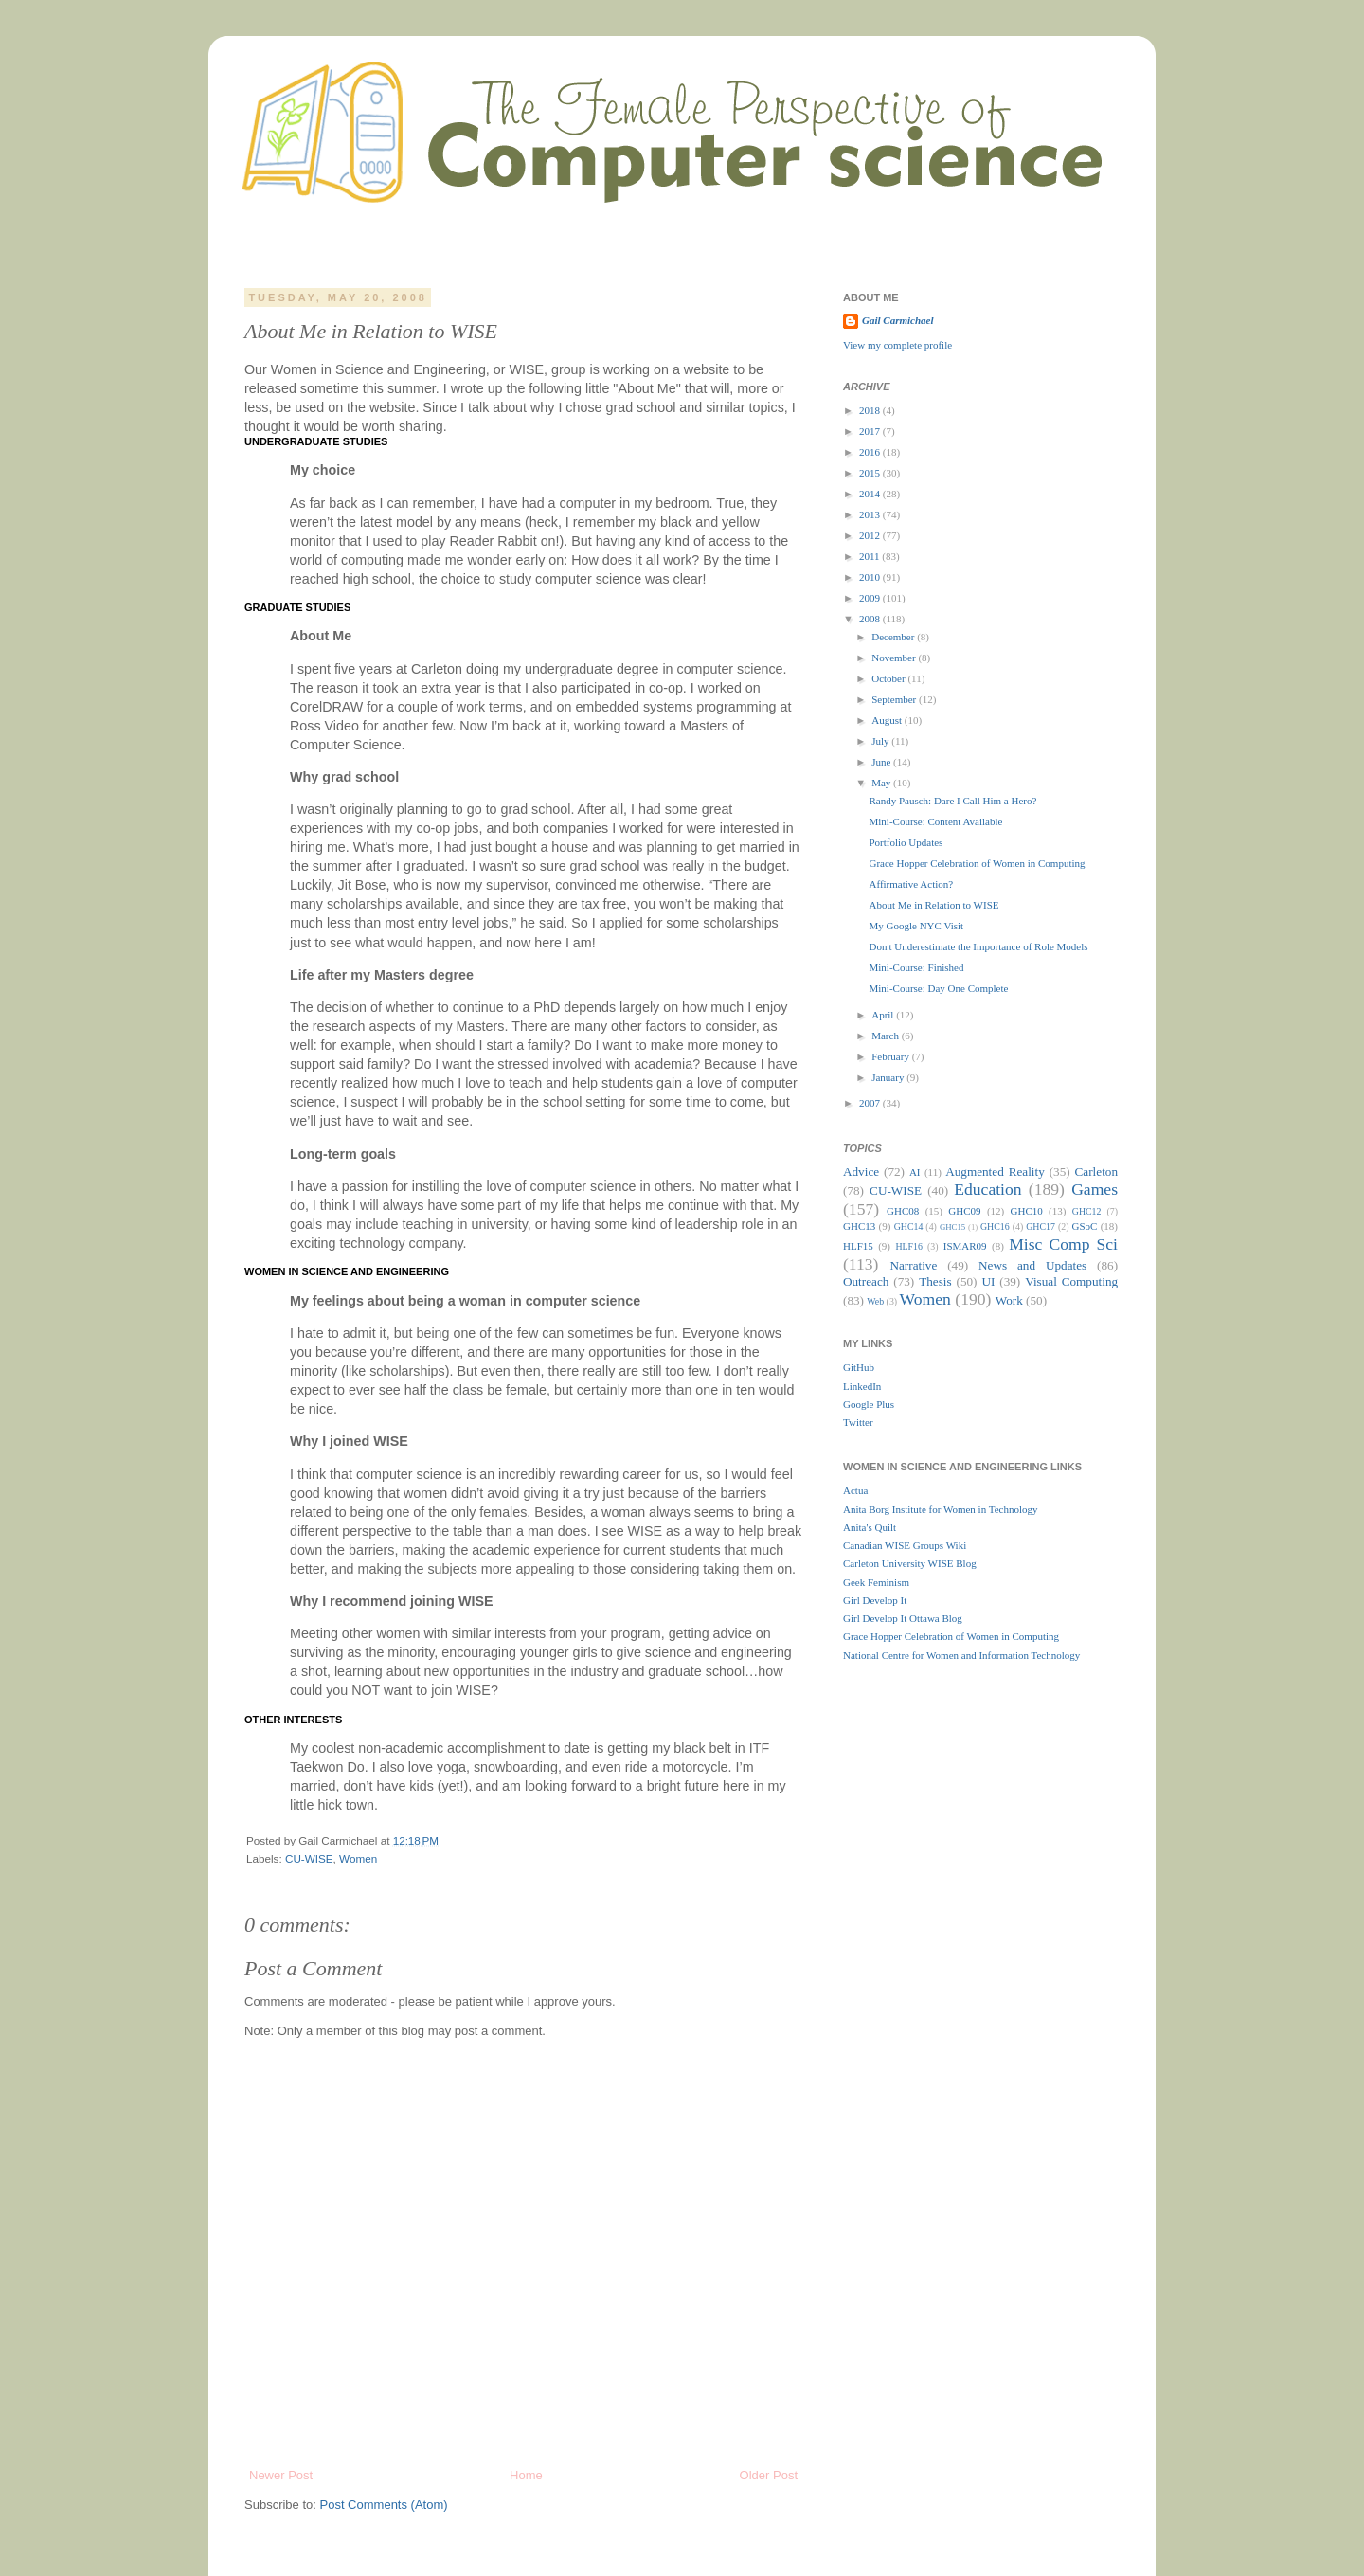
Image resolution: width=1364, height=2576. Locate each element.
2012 (871, 535)
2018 (871, 410)
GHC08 (903, 1210)
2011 (870, 556)
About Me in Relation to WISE (933, 904)
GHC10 (1027, 1210)
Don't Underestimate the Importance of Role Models (978, 946)
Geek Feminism (876, 1582)
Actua (855, 1490)
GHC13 (859, 1226)
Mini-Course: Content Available (935, 821)
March (886, 1035)
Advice (861, 1171)
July (881, 741)
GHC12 (1087, 1211)
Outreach (865, 1281)
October (889, 678)
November (894, 657)
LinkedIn (862, 1386)
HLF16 (909, 1246)
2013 (871, 514)
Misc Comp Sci (1063, 1243)
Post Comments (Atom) (384, 2504)
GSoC (1084, 1226)
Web (875, 1301)
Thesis (935, 1281)
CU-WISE (309, 1858)
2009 (871, 597)
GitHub (858, 1367)
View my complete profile (897, 345)
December (894, 636)
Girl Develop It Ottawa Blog (902, 1618)
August (888, 720)
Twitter (858, 1422)
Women (358, 1858)
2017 (871, 431)
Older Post (769, 2475)
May (882, 782)
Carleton (1096, 1171)
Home (526, 2475)
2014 (871, 493)
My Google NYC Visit (916, 925)
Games (1094, 1189)
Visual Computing (1071, 1281)
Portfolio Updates (905, 842)
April (883, 1014)
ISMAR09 (965, 1246)
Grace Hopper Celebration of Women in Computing (977, 863)
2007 (871, 1102)
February (891, 1056)
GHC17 (1040, 1226)
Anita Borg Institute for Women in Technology (940, 1509)
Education (987, 1189)
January (888, 1077)
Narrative (913, 1265)
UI (988, 1281)
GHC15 (952, 1227)
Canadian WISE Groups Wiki (904, 1545)
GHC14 (909, 1226)
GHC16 (995, 1226)
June (882, 761)
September (895, 699)
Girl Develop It (874, 1600)
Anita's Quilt (869, 1527)
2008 (871, 618)
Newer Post (281, 2475)
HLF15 (858, 1246)
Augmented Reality (995, 1171)
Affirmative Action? (911, 884)
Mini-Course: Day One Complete (938, 988)
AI (915, 1172)
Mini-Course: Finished (916, 967)
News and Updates (1032, 1265)
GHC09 (964, 1210)
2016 (871, 452)
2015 (871, 472)
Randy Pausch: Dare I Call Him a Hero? (952, 800)
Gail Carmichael (897, 320)
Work (1009, 1300)
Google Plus (868, 1404)
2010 (871, 577)
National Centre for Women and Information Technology (961, 1655)
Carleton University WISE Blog (910, 1563)
